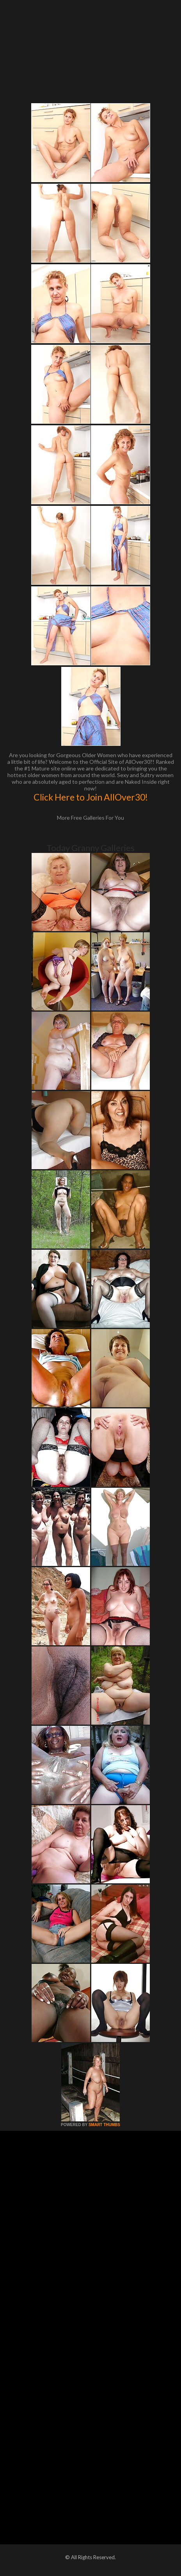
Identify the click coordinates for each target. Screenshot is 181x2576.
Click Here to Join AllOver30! (91, 797)
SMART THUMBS (104, 2125)
